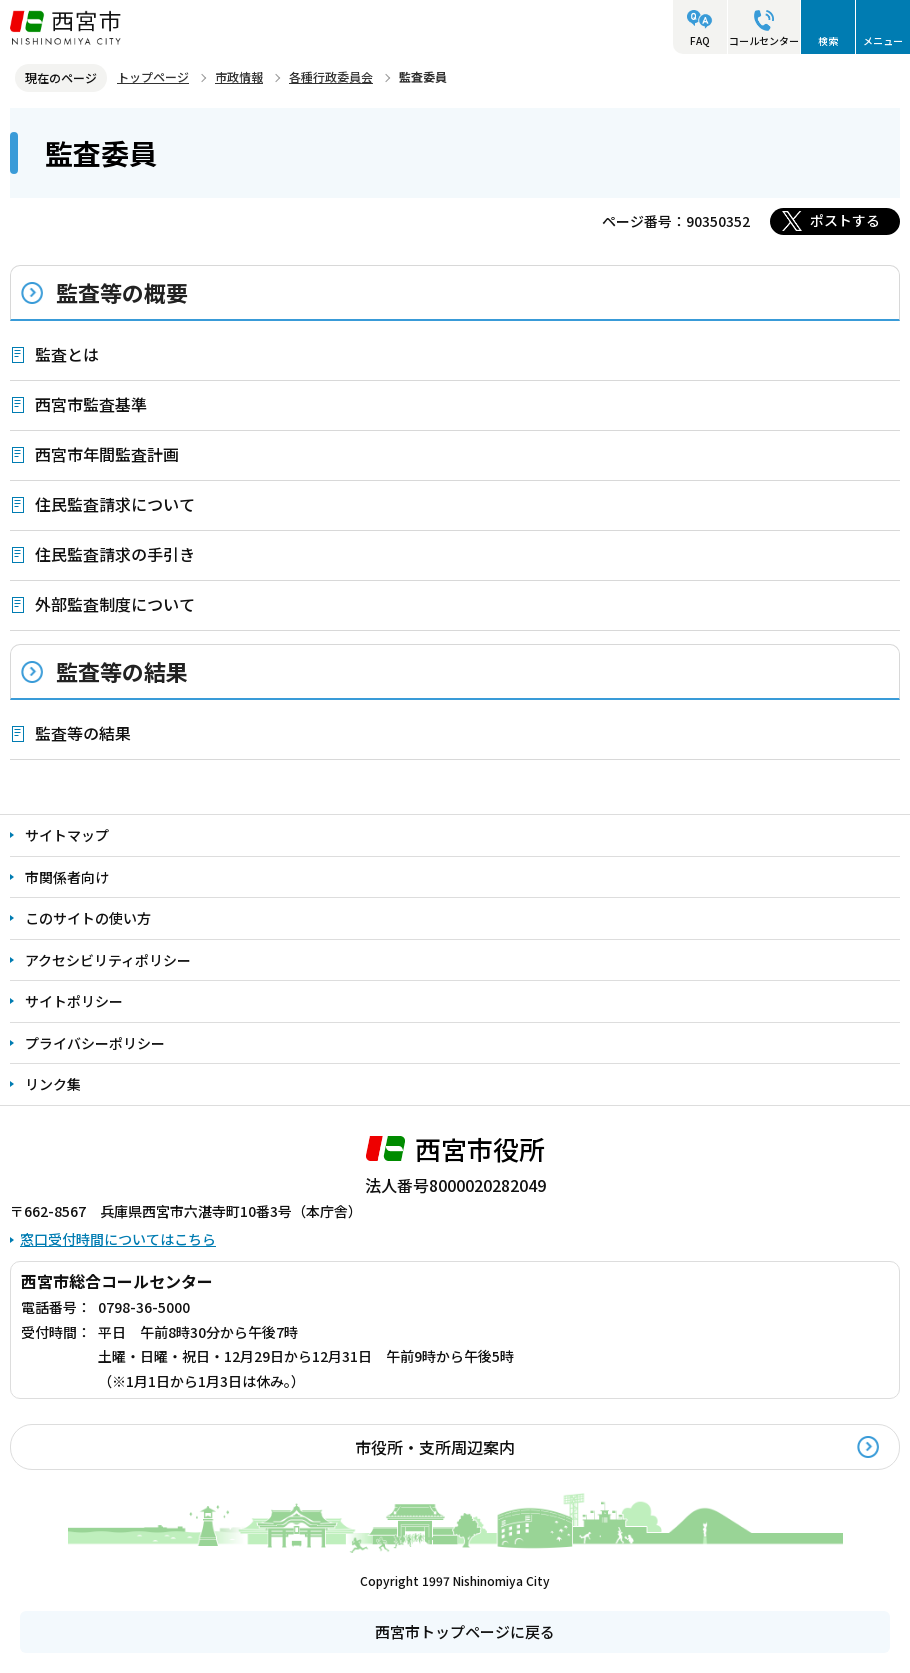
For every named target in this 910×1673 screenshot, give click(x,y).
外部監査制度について (115, 604)
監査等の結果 (122, 671)
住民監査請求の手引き (115, 554)
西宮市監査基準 (91, 404)
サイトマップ (67, 835)
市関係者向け (67, 877)
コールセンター (764, 40)
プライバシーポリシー (95, 1043)
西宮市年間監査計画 (107, 454)
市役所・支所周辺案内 (435, 1447)
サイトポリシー (74, 1001)
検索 (828, 40)
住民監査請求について (115, 504)
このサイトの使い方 (88, 918)
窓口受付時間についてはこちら (118, 1239)
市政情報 (239, 76)
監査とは (67, 354)
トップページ (153, 76)
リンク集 (53, 1084)
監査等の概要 (122, 292)
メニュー (883, 40)
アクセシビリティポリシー (108, 960)
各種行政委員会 (331, 76)
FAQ (700, 40)
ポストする (845, 220)
